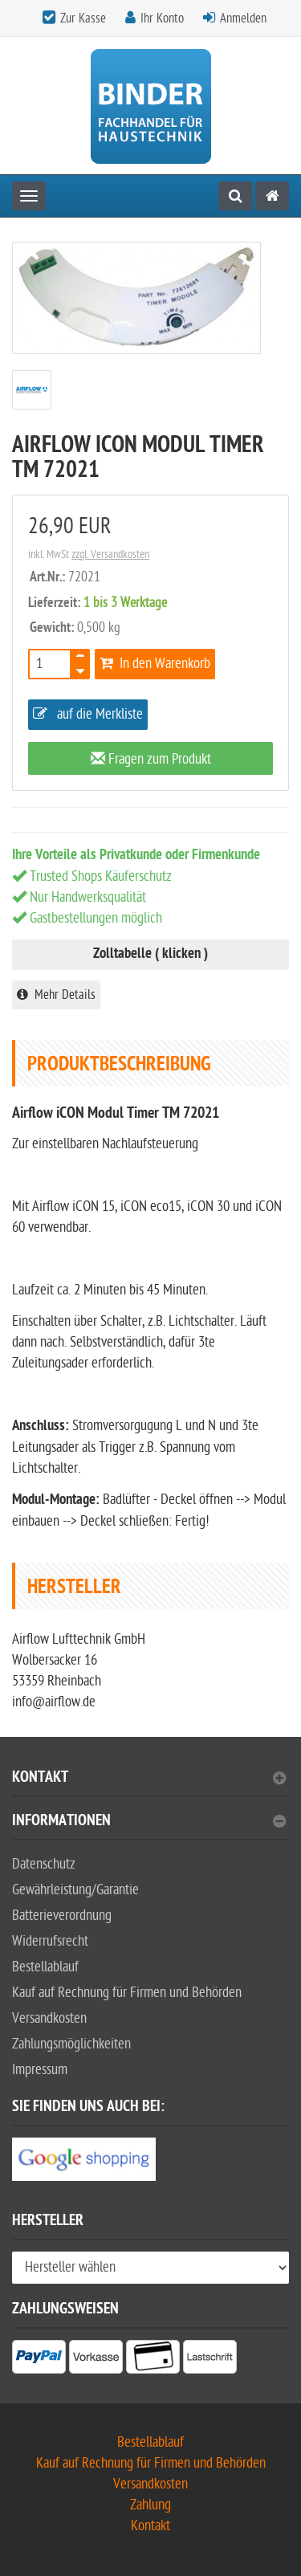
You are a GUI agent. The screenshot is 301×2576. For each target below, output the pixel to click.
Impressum (39, 2069)
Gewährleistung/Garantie (75, 1889)
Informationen (149, 1822)
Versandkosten (49, 2018)
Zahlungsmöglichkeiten (71, 2044)
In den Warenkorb (155, 663)
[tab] (150, 1784)
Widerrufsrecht (50, 1941)
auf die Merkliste (88, 714)
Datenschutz (43, 1864)
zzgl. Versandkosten (110, 554)
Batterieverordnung (62, 1915)
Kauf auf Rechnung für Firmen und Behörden (127, 1992)
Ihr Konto (162, 18)
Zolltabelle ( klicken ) (150, 954)
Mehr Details (56, 995)
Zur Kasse (83, 18)
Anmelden (243, 18)
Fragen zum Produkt (151, 759)
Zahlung (150, 2505)
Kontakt (149, 1779)
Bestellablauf (45, 1966)
